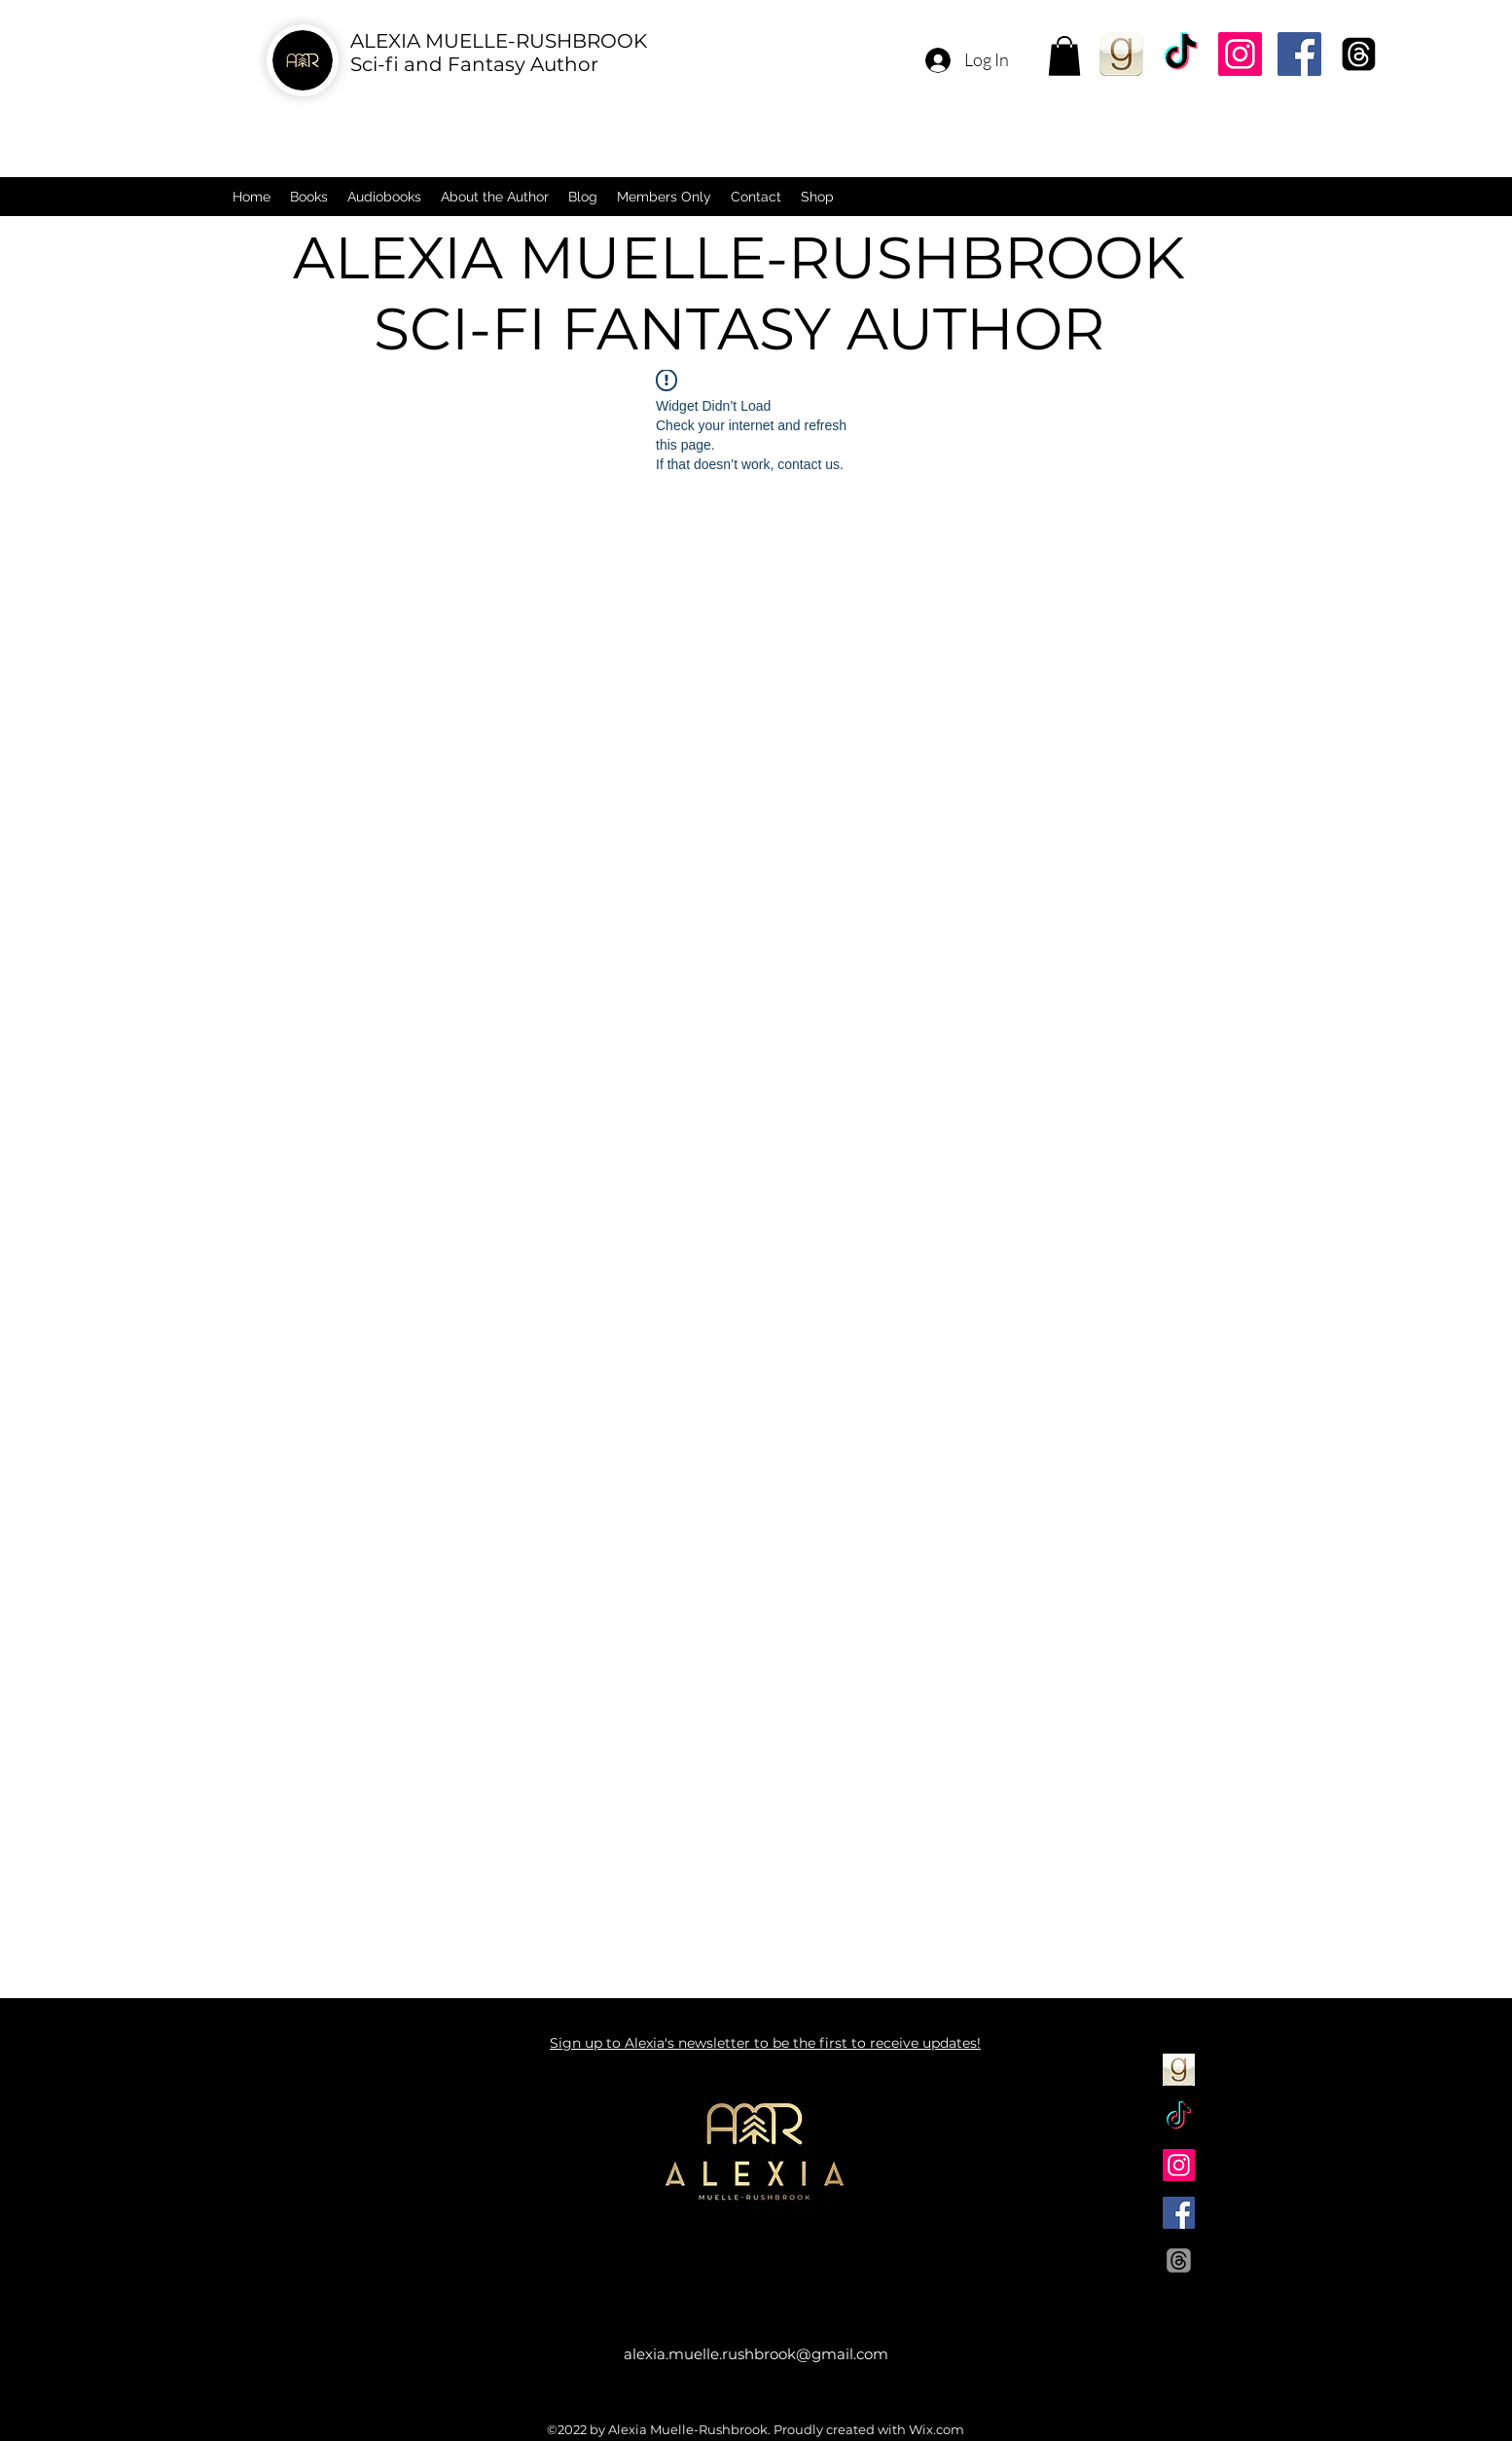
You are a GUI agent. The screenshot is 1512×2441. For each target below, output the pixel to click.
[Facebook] (1299, 54)
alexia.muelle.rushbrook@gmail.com (756, 2354)
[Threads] (1359, 54)
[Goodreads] (1121, 54)
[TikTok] (1181, 54)
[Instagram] (1240, 54)
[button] (1064, 56)
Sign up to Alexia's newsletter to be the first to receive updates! (765, 2043)
